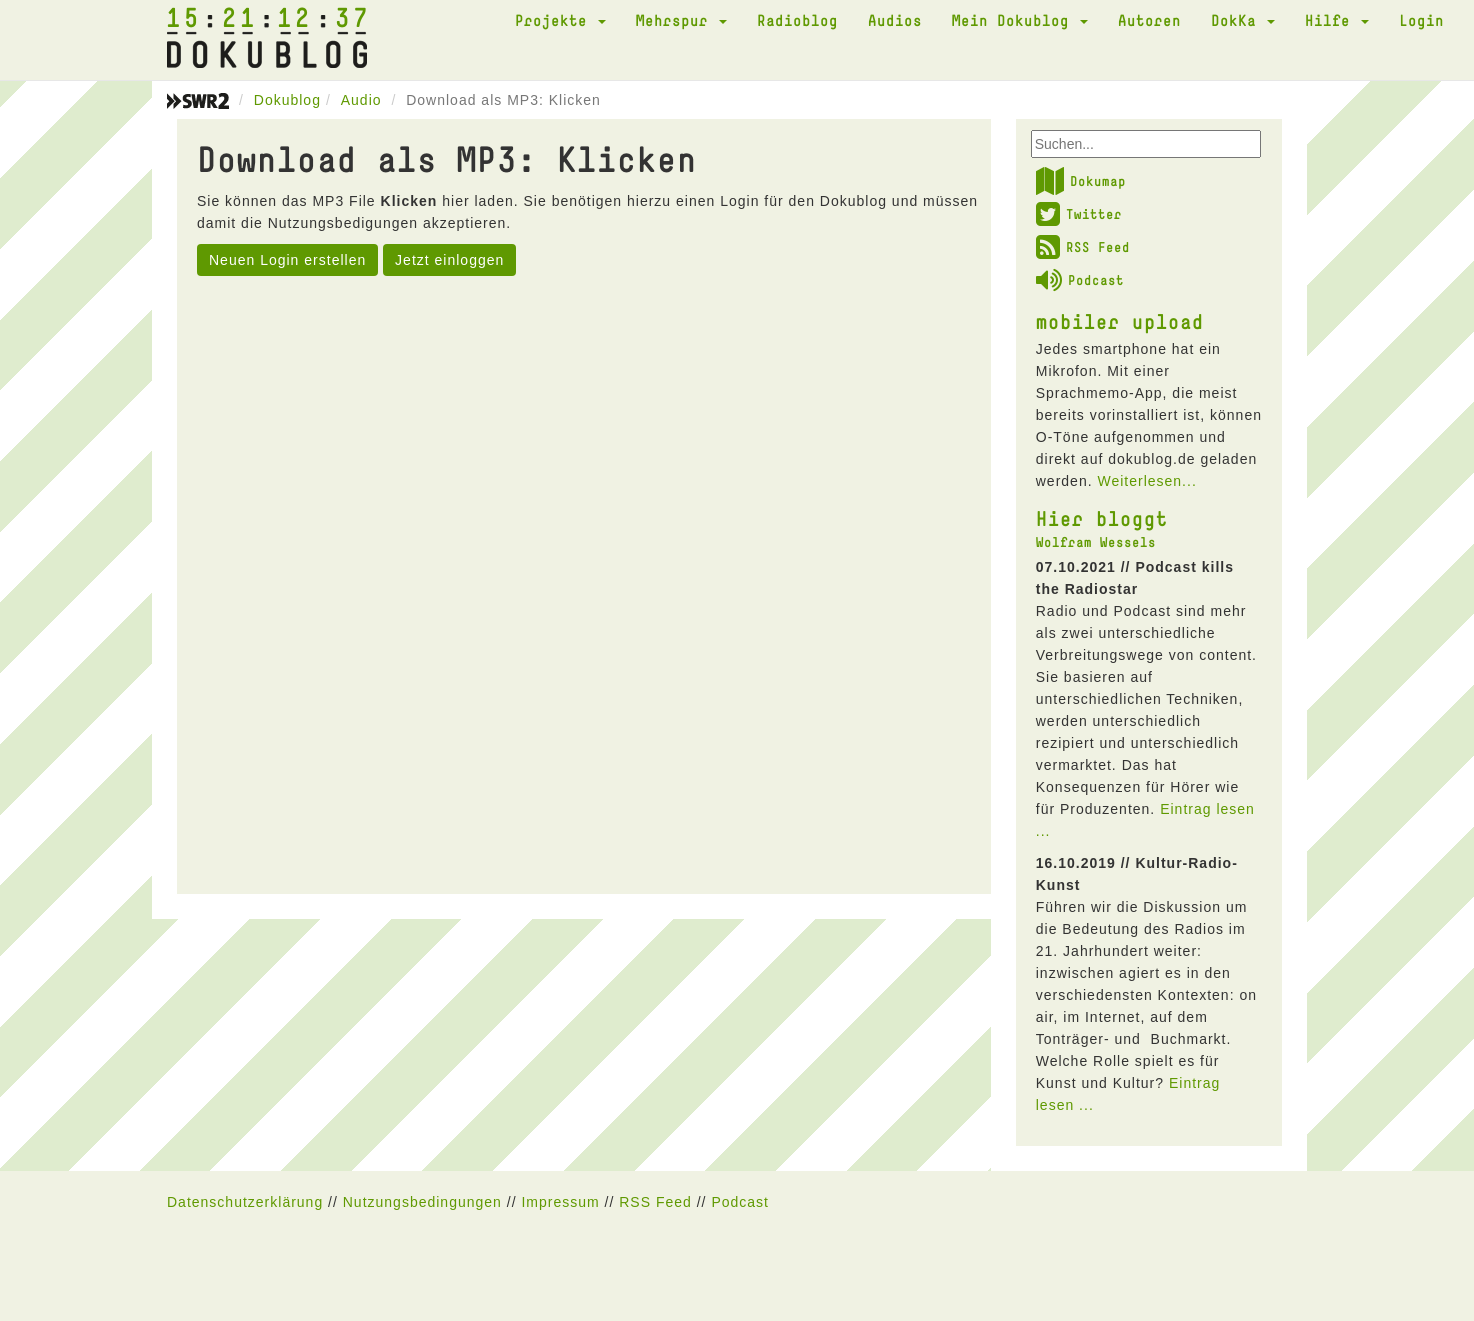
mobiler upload (1120, 321)
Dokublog (287, 100)
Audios (895, 20)
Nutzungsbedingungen (422, 1202)
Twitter (1079, 214)
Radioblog (797, 20)
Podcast (1080, 280)
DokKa (1243, 20)
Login (1421, 20)
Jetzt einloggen (449, 260)
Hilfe (1337, 20)
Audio (361, 100)
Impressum (560, 1202)
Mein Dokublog (1020, 20)
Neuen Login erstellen (287, 260)
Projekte (560, 20)
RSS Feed (1083, 247)
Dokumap (1081, 181)
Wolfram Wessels (1096, 542)
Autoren (1149, 20)
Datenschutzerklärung (245, 1202)
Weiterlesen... (1146, 481)
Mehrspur (681, 20)
